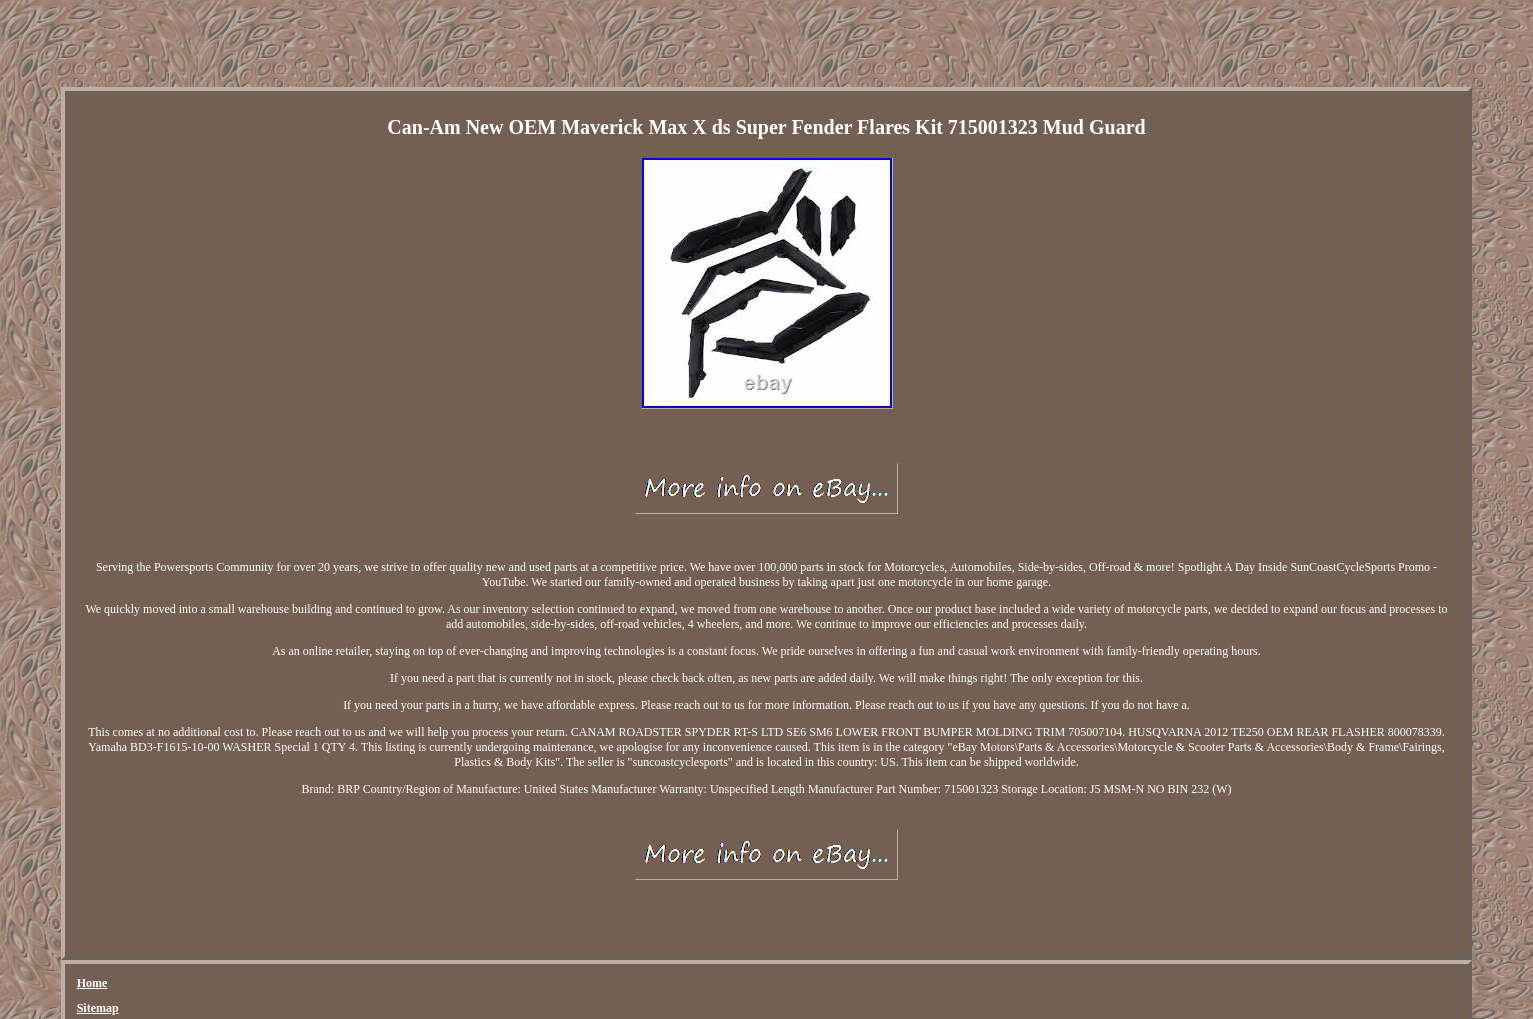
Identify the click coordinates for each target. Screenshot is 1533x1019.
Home (92, 983)
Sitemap (98, 1008)
